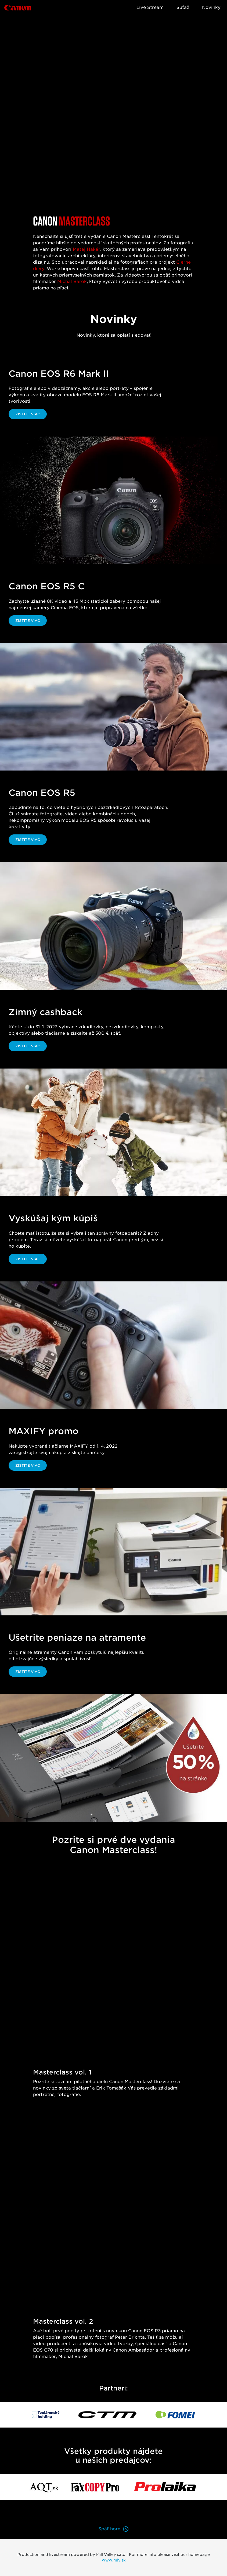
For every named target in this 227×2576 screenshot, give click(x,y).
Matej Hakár (86, 249)
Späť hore (113, 2529)
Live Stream (150, 7)
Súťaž (182, 7)
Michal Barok (72, 281)
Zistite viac (27, 414)
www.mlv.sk (113, 2560)
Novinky (211, 7)
